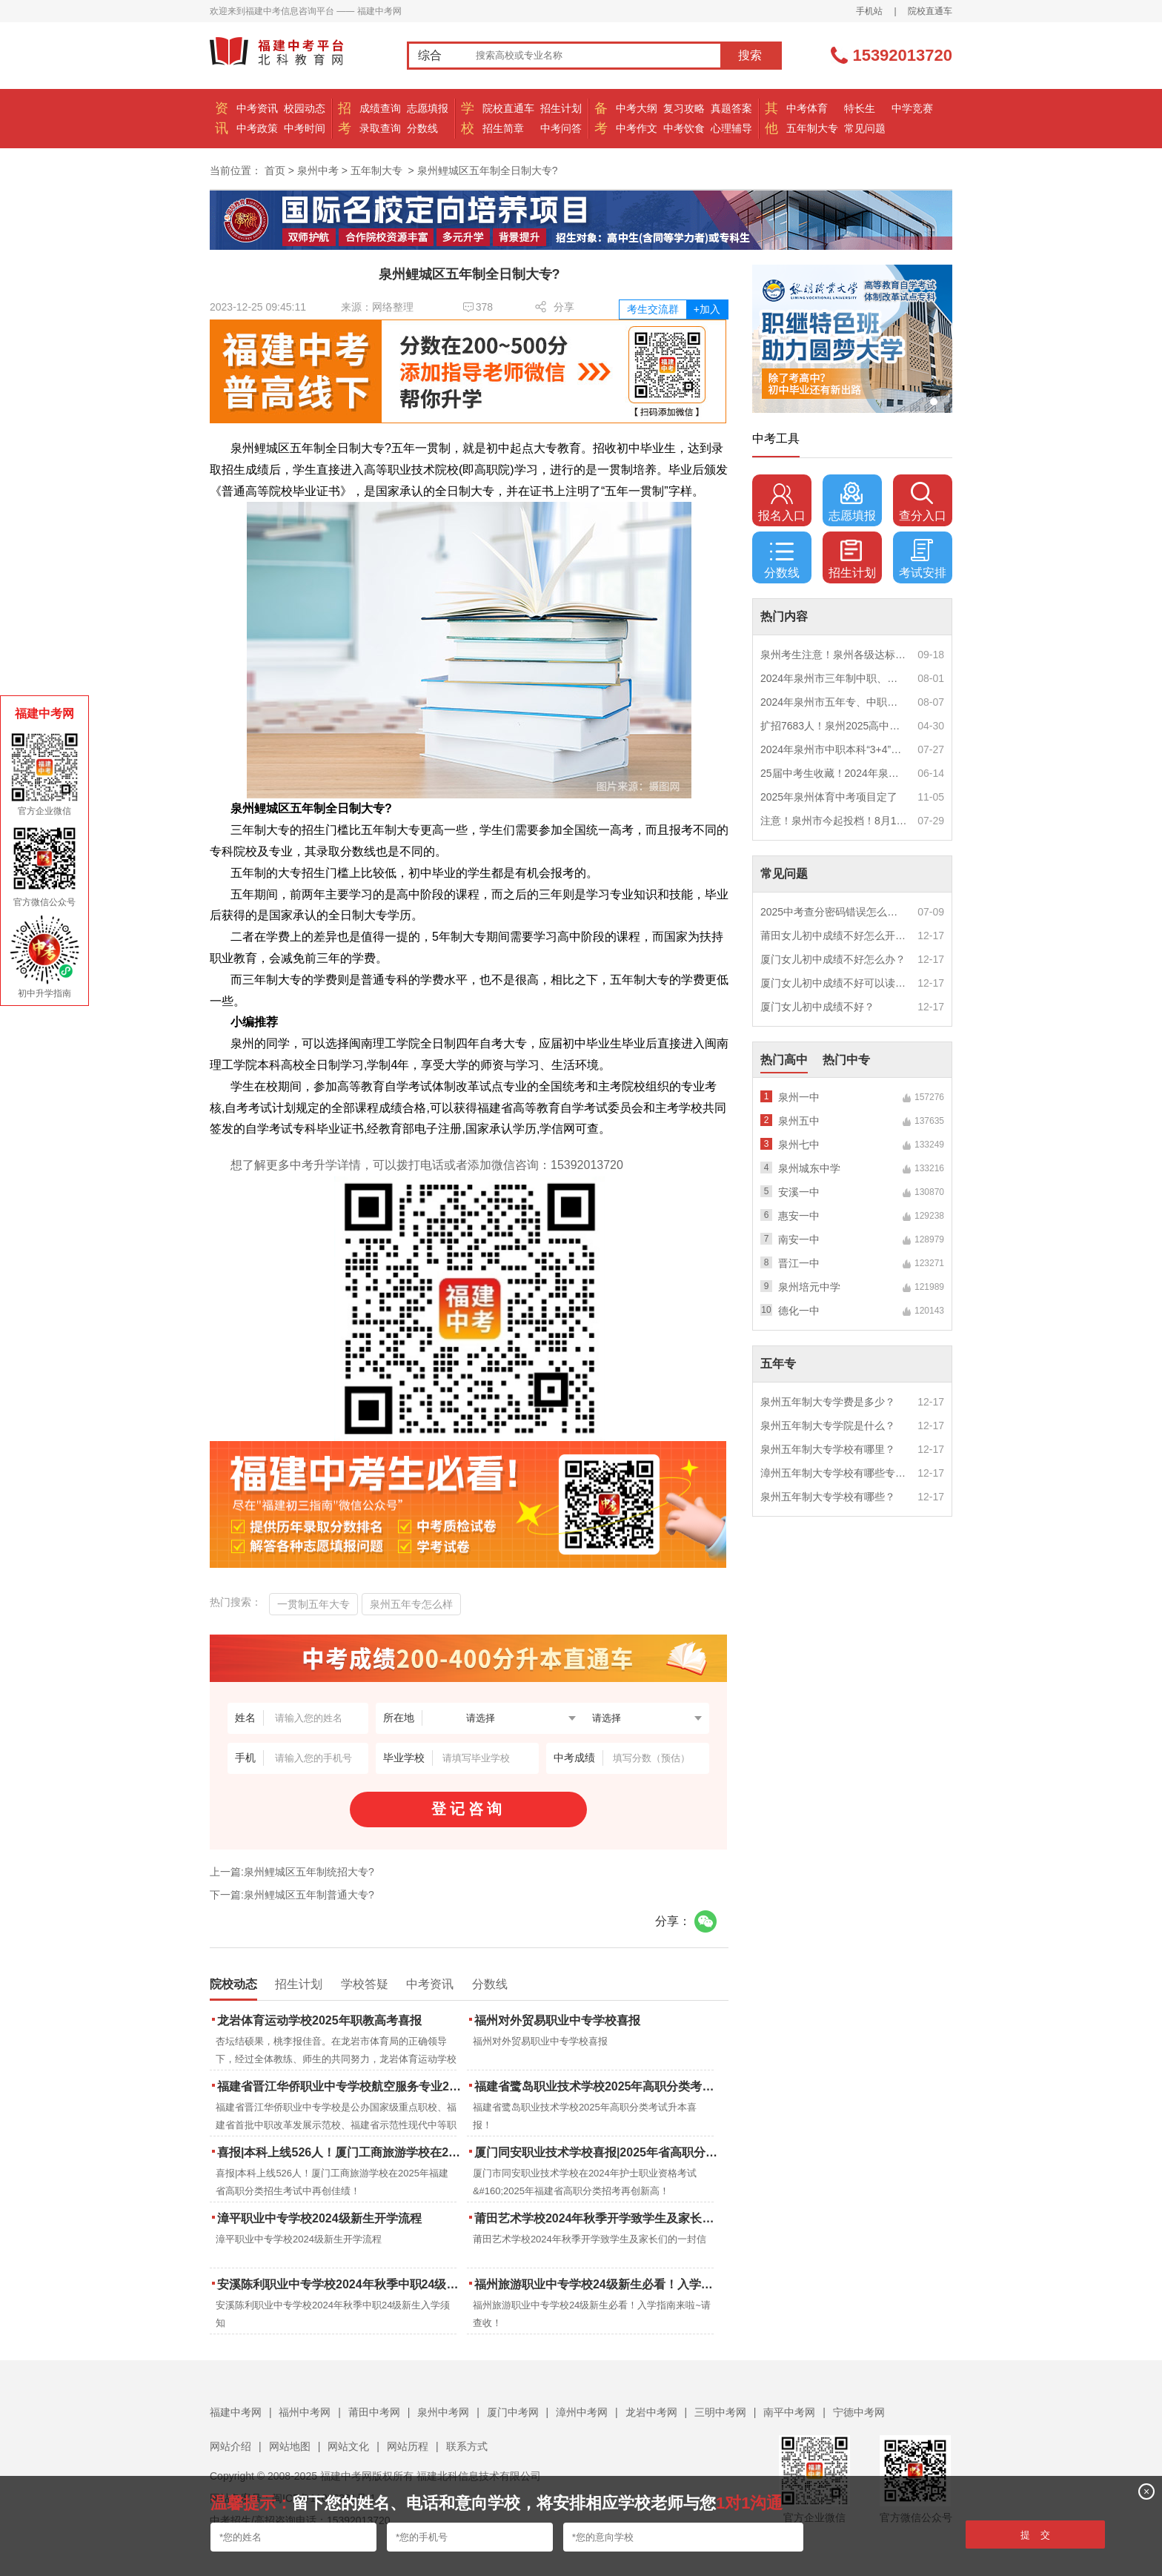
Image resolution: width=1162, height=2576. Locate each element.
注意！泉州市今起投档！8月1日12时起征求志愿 (833, 821)
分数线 (422, 128)
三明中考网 (720, 2412)
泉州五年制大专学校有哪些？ (827, 1497)
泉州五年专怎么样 (411, 1604)
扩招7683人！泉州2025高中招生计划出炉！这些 (833, 726)
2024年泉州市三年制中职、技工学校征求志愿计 (833, 678)
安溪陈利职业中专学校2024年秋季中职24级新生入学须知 (340, 2284)
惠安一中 (799, 1216)
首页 (275, 170)
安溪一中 (799, 1192)
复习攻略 (684, 108)
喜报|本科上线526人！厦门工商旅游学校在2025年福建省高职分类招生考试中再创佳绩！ (340, 2152)
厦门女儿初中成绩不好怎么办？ (833, 959)
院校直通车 (930, 11)
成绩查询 (380, 108)
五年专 (778, 1363)
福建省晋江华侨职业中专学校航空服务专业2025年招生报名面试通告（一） (340, 2086)
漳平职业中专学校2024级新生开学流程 (319, 2218)
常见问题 (865, 128)
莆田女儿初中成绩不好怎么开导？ (833, 935)
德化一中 (799, 1311)
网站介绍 (230, 2446)
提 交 (1035, 2534)
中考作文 (636, 128)
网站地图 (290, 2446)
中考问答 (561, 128)
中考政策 (257, 128)
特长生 (859, 108)
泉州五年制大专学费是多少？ (827, 1402)
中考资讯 (257, 108)
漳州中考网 (582, 2412)
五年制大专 (812, 128)
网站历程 (407, 2446)
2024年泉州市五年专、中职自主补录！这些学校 (833, 702)
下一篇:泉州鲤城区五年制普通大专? (292, 1895)
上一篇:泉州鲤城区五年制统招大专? (292, 1872)
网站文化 (348, 2446)
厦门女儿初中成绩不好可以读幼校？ (833, 983)
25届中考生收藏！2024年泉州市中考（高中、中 (833, 773)
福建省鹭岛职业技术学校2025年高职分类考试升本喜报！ (597, 2086)
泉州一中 (799, 1097)
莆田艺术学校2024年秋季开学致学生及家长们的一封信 (597, 2218)
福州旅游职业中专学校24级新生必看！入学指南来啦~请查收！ (597, 2284)
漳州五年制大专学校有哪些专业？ (833, 1473)
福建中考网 (236, 2412)
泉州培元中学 (809, 1287)
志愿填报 (427, 108)
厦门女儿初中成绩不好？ (817, 1007)
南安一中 (799, 1239)
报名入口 (782, 502)
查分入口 (922, 502)
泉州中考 (318, 170)
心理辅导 (731, 128)
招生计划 (561, 108)
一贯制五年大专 (313, 1604)
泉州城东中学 (809, 1168)
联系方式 (467, 2446)
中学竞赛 (912, 108)
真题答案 (731, 108)
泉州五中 (799, 1121)
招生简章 (503, 128)
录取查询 (380, 128)
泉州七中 (799, 1144)
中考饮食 (684, 128)
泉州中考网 (443, 2412)
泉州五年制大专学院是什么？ (827, 1425)
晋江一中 (799, 1263)
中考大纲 (636, 108)
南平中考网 (789, 2412)
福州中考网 (305, 2412)
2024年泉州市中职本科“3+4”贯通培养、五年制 (833, 749)
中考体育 (807, 108)
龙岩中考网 (651, 2412)
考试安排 (922, 559)
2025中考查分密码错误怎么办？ (833, 912)
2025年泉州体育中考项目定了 (828, 797)
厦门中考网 (513, 2412)
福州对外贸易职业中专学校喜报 (557, 2020)
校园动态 (304, 108)
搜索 (750, 55)
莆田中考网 (374, 2412)
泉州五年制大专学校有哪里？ (827, 1449)
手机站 (869, 11)
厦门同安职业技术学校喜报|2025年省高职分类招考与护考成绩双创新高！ (597, 2152)
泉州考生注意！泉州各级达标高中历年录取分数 (833, 654)
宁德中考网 (859, 2412)
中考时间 (304, 128)
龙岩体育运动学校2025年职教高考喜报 (319, 2020)
